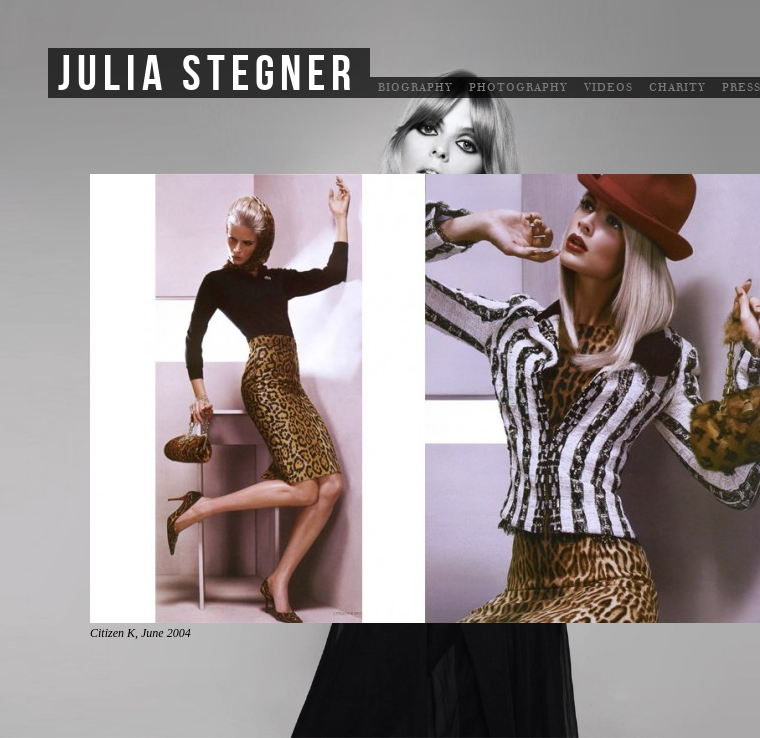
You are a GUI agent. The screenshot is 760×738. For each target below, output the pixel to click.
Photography (518, 87)
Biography (415, 87)
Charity (677, 87)
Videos (608, 87)
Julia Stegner (207, 75)
